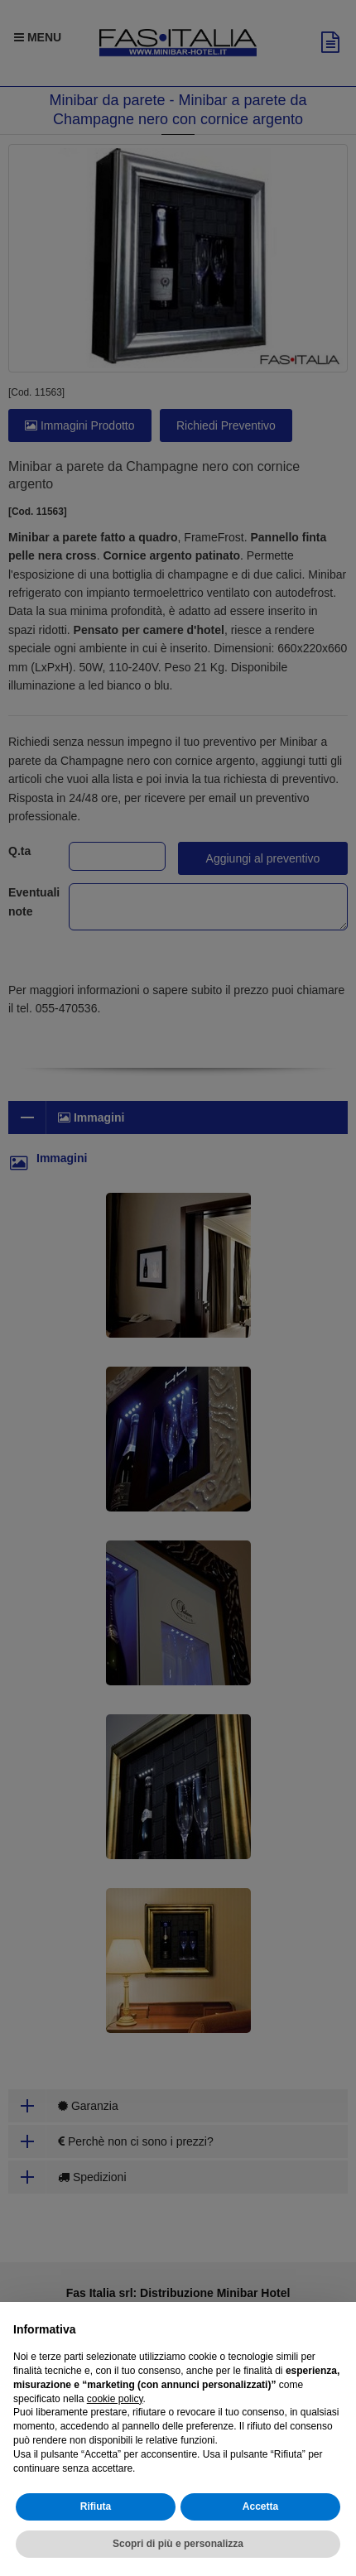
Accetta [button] (260, 2506)
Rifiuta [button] (95, 2506)
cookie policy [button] (115, 2399)
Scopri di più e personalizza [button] (178, 2544)
